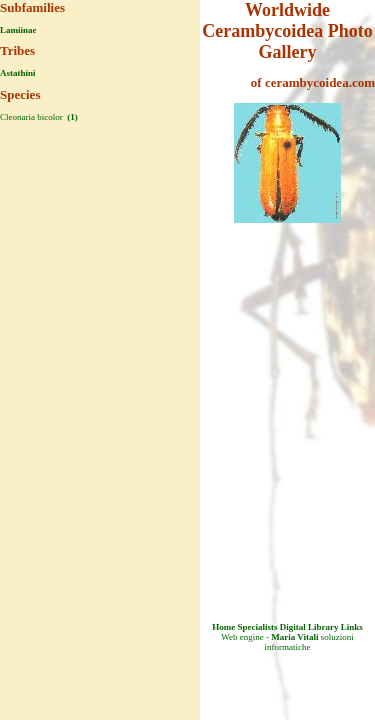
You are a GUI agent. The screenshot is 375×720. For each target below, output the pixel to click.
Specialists (257, 627)
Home (223, 627)
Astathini (18, 73)
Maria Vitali (294, 637)
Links (352, 627)
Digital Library (309, 627)
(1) (71, 117)
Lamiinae (18, 30)
